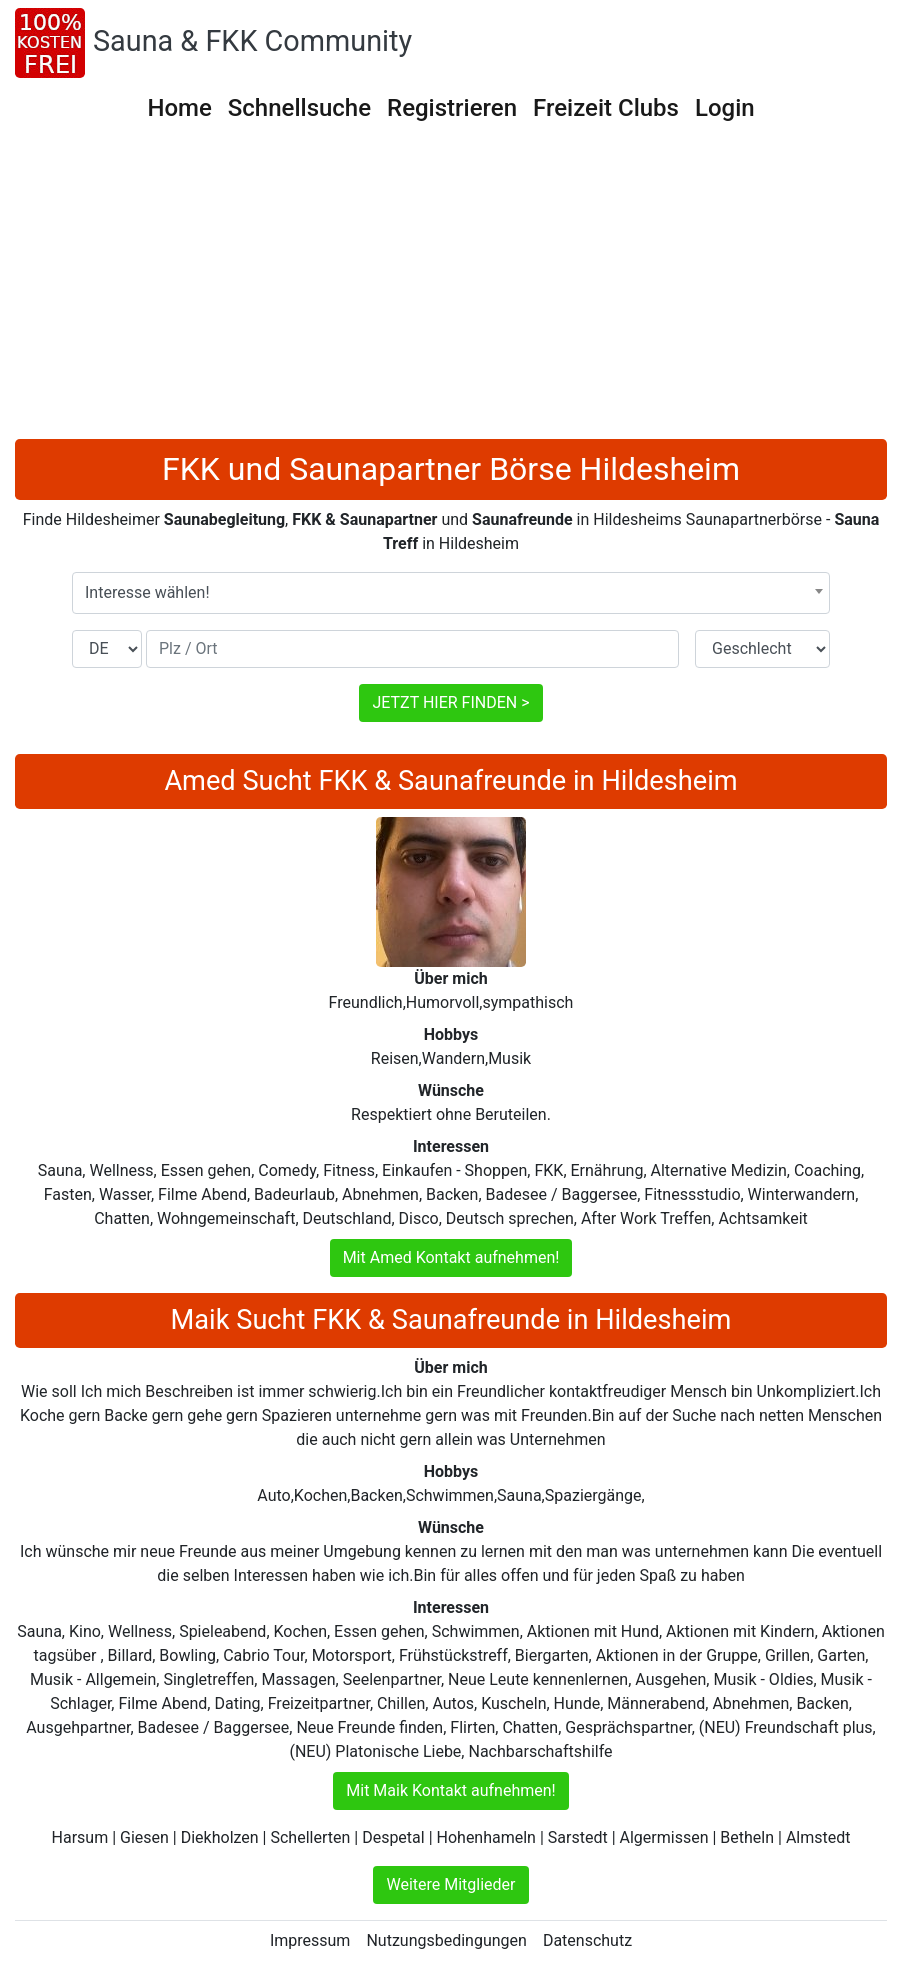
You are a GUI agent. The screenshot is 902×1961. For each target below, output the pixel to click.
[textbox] (451, 593)
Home (179, 108)
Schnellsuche (299, 108)
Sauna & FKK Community (252, 41)
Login (725, 108)
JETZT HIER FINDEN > (450, 702)
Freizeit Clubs (606, 108)
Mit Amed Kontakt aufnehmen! (451, 1257)
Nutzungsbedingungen (446, 1940)
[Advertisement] (451, 289)
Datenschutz (587, 1940)
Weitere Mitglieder (450, 1884)
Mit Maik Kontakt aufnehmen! (450, 1790)
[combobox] (451, 593)
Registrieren (452, 108)
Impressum (310, 1940)
